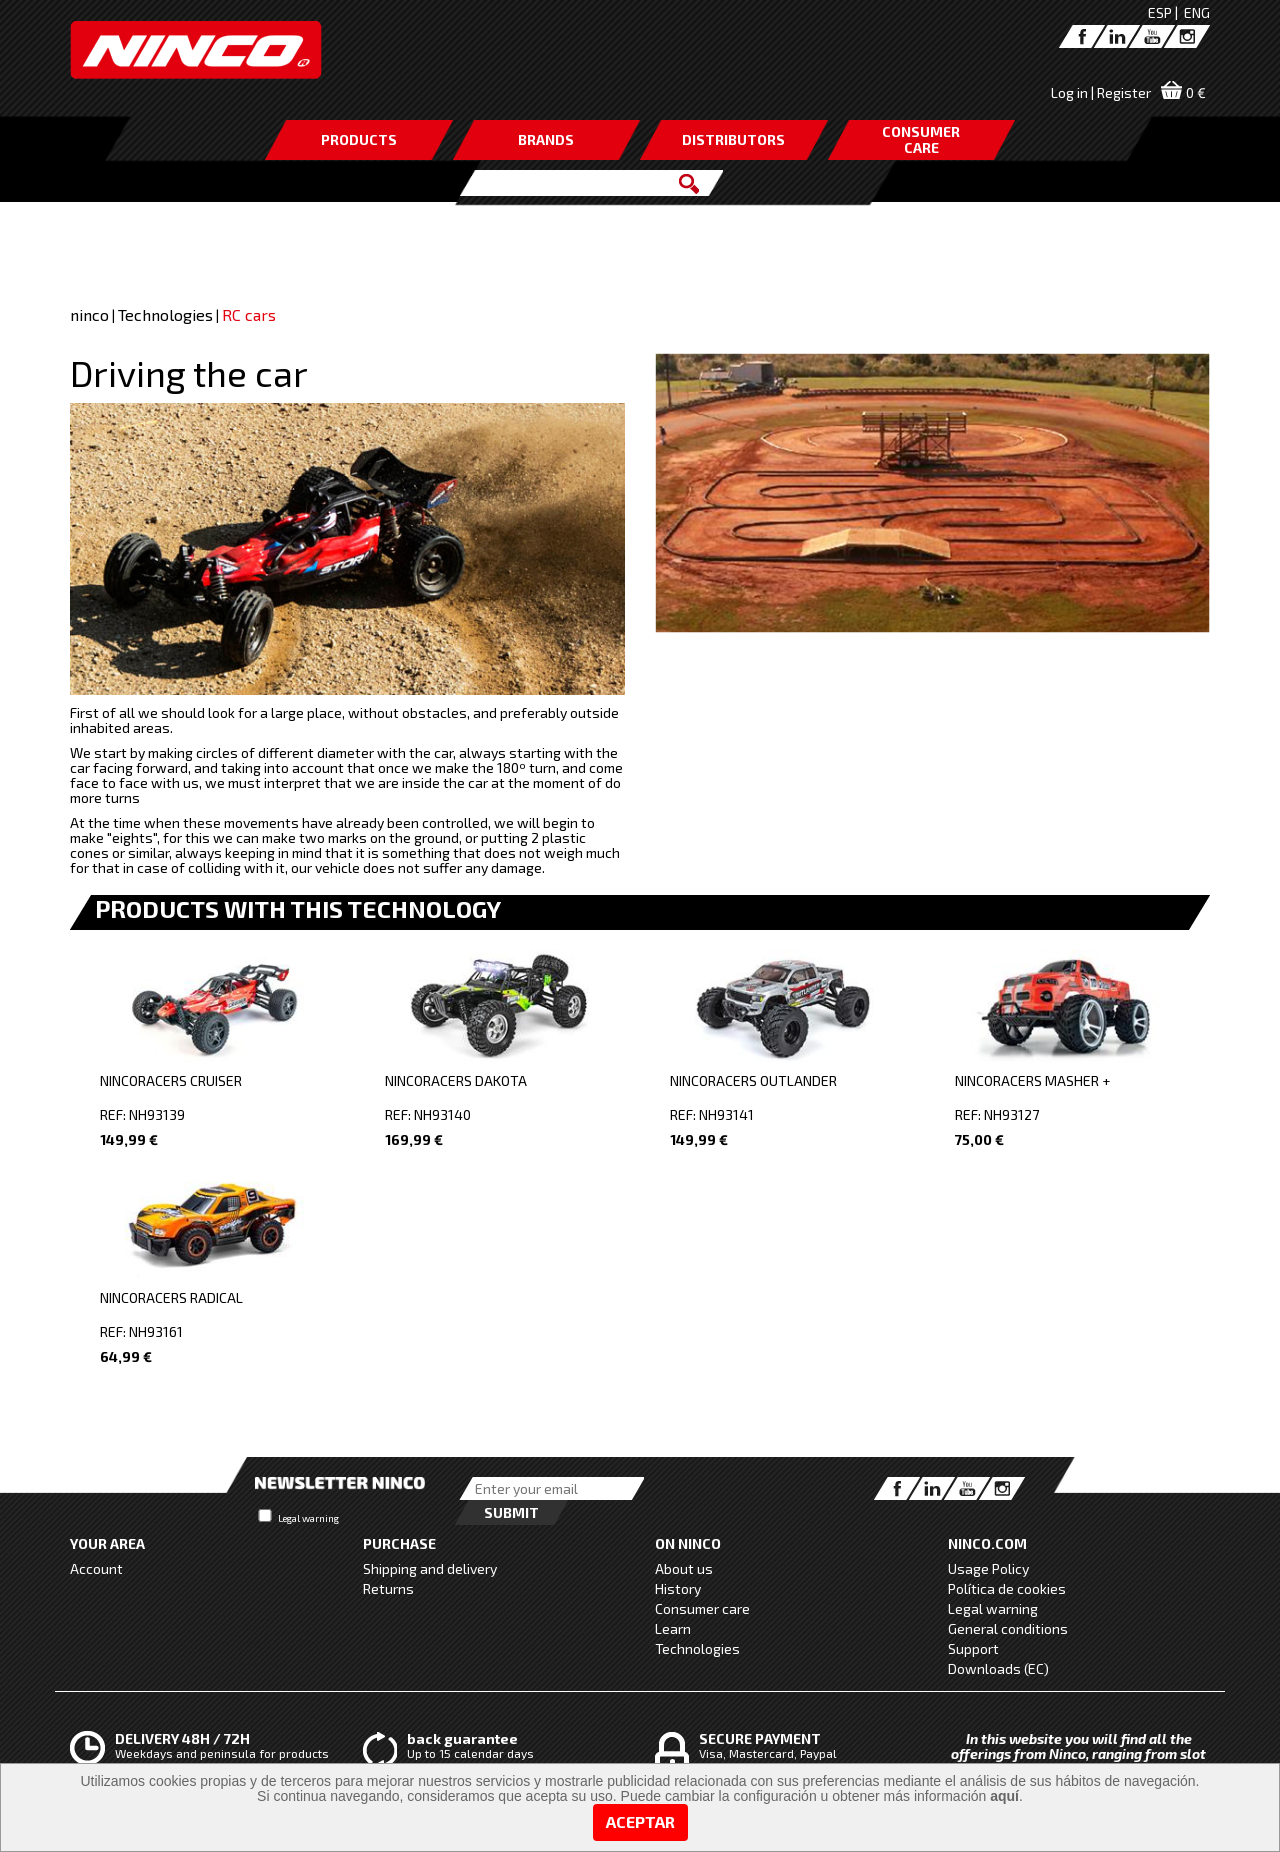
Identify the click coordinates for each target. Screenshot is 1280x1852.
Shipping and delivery (430, 1568)
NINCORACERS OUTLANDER (753, 1080)
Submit (511, 1512)
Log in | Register (1101, 92)
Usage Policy (988, 1568)
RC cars (249, 314)
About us (684, 1568)
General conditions (1008, 1628)
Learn (673, 1628)
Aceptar (640, 1821)
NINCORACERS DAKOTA (456, 1080)
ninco (89, 314)
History (678, 1588)
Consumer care (702, 1608)
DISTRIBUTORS (733, 139)
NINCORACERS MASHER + (1032, 1080)
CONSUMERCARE (921, 139)
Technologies (165, 314)
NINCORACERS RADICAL (171, 1297)
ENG (1197, 12)
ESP (1160, 12)
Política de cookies (1007, 1588)
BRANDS (546, 139)
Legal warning (308, 1518)
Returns (388, 1588)
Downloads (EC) (998, 1668)
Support (973, 1648)
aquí (1004, 1796)
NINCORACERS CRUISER (171, 1080)
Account (96, 1568)
